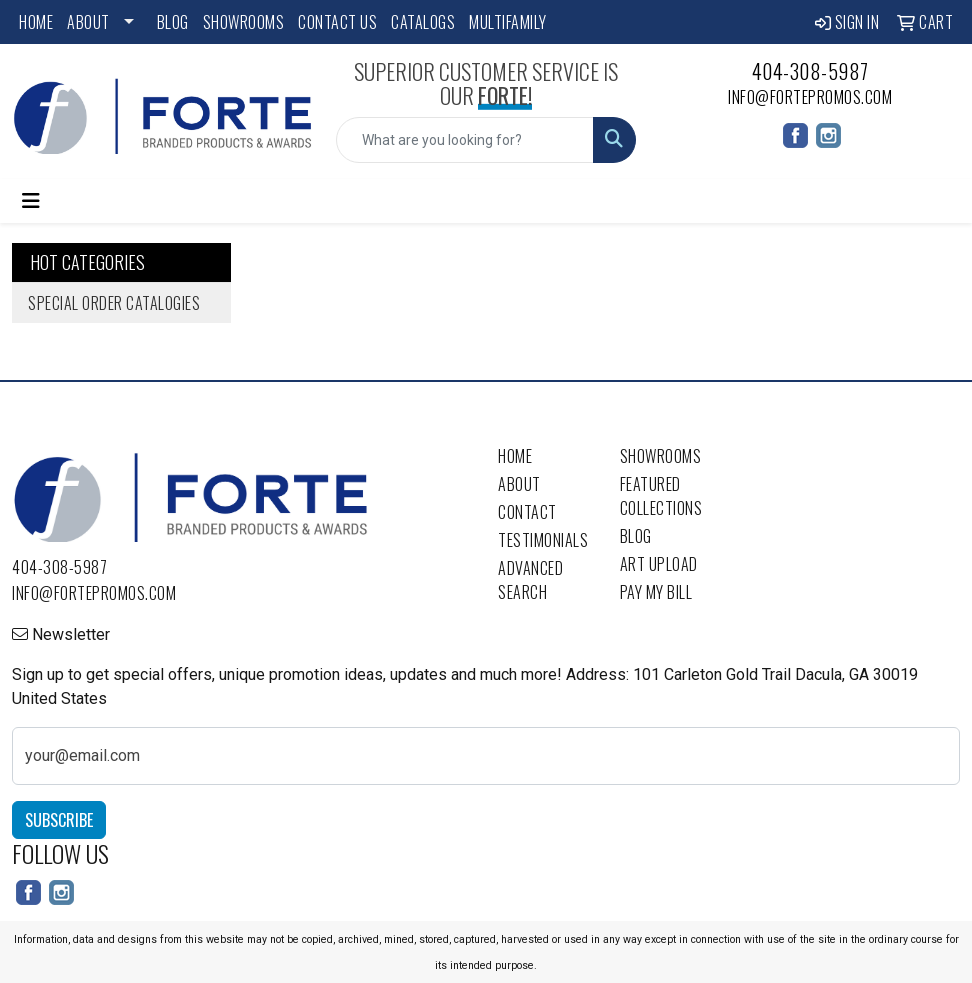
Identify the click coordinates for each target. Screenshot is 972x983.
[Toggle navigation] (31, 201)
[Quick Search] (465, 140)
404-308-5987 (810, 71)
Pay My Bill (656, 592)
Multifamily (508, 22)
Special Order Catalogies (114, 303)
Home (36, 22)
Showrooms (244, 22)
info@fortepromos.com (810, 97)
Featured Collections (661, 496)
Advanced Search (530, 580)
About (88, 22)
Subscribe (59, 820)
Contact (527, 512)
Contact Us (337, 22)
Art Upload (659, 564)
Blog (173, 22)
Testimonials (543, 540)
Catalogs (423, 22)
